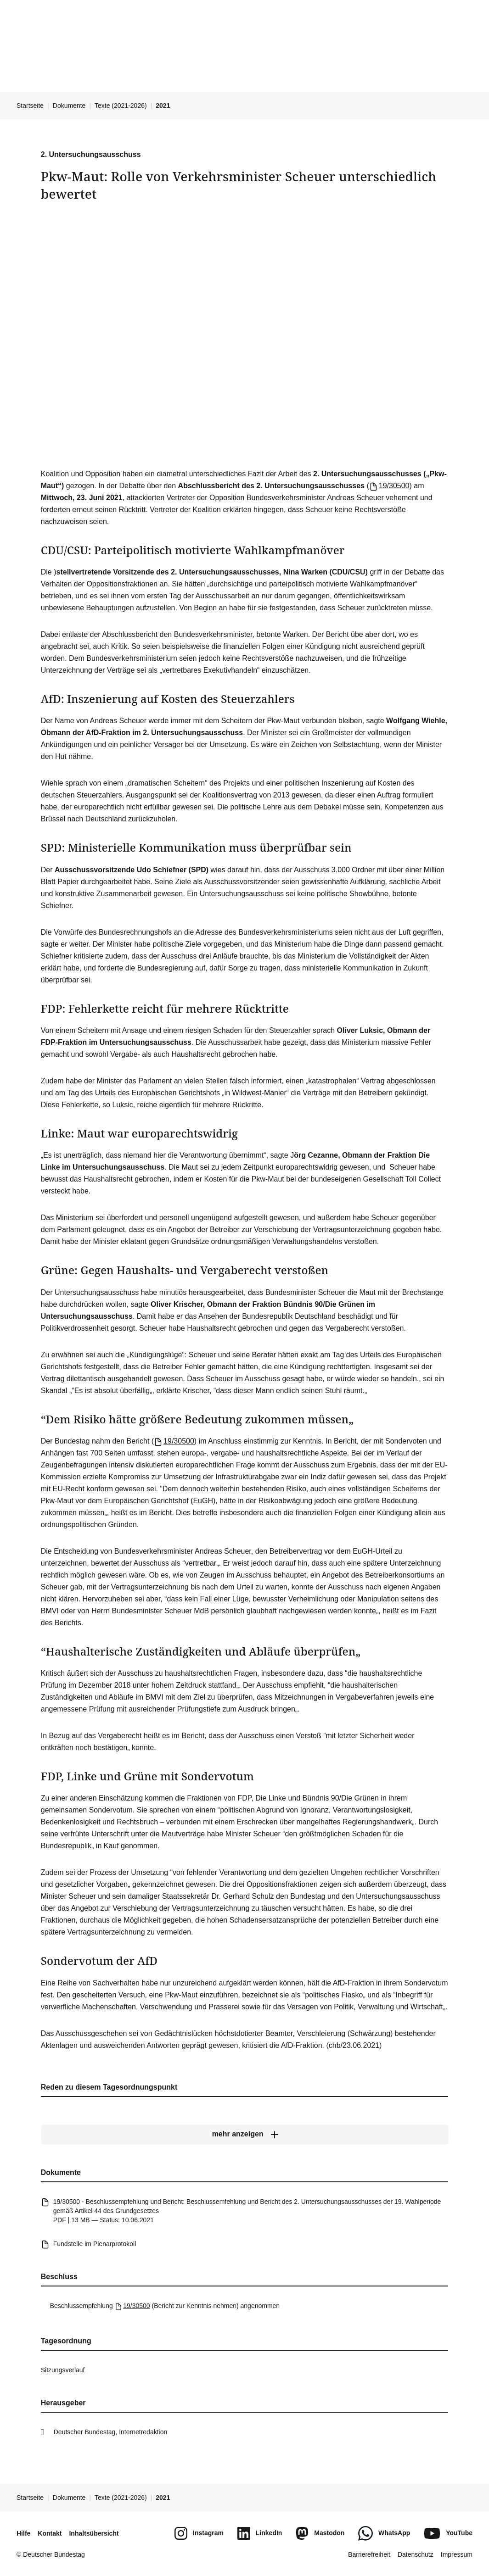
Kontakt (50, 2533)
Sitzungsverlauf (63, 2370)
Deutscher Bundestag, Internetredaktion (111, 2432)
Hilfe (23, 2533)
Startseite (30, 105)
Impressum (456, 2554)
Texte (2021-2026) (121, 105)
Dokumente (69, 105)
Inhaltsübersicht (93, 2533)
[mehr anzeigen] (245, 2134)
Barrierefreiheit (369, 2554)
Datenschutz (415, 2554)
